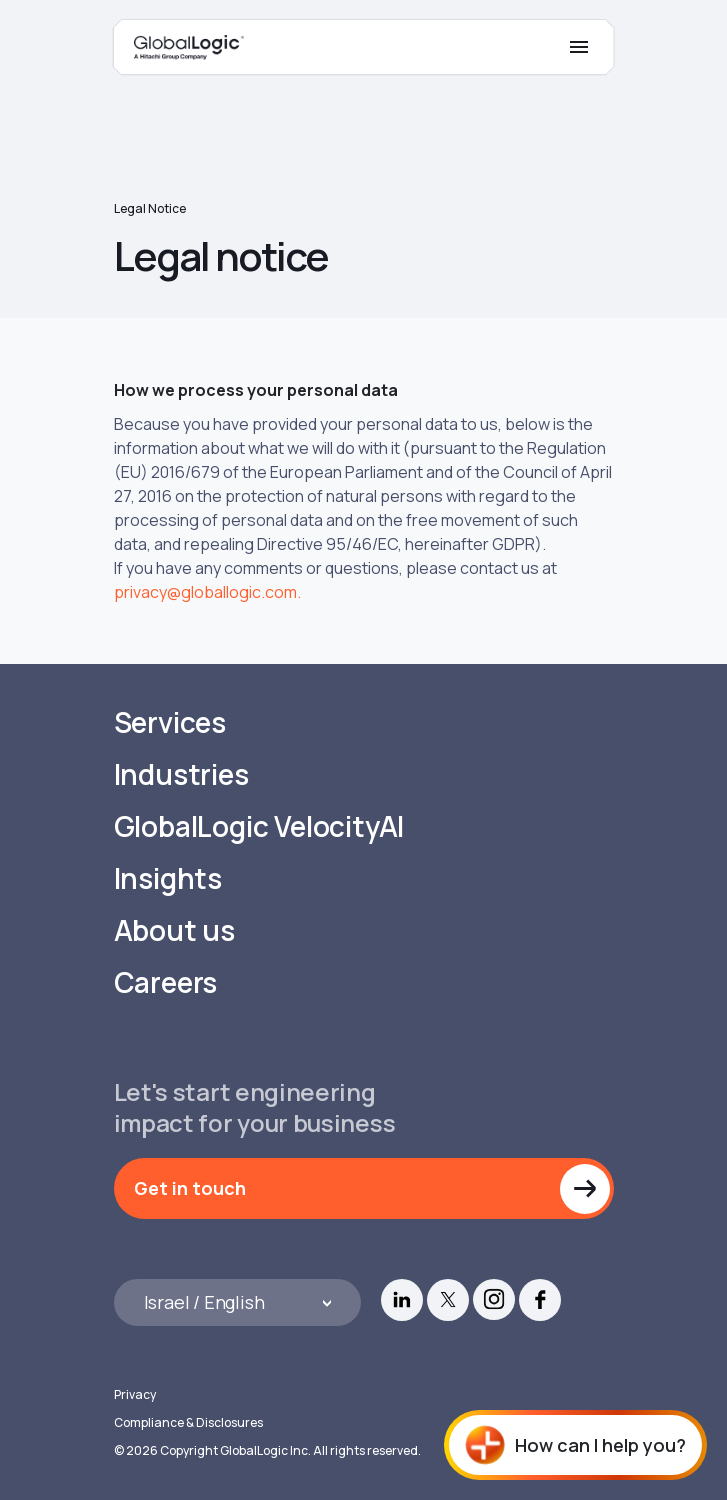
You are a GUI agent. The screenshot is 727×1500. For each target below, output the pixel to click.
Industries (181, 774)
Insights (168, 878)
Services (170, 722)
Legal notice (150, 208)
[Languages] (238, 1302)
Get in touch (190, 1188)
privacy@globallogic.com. (207, 592)
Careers (166, 982)
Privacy (135, 1394)
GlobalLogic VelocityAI (259, 826)
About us (174, 930)
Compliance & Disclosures (188, 1422)
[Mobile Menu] (579, 47)
